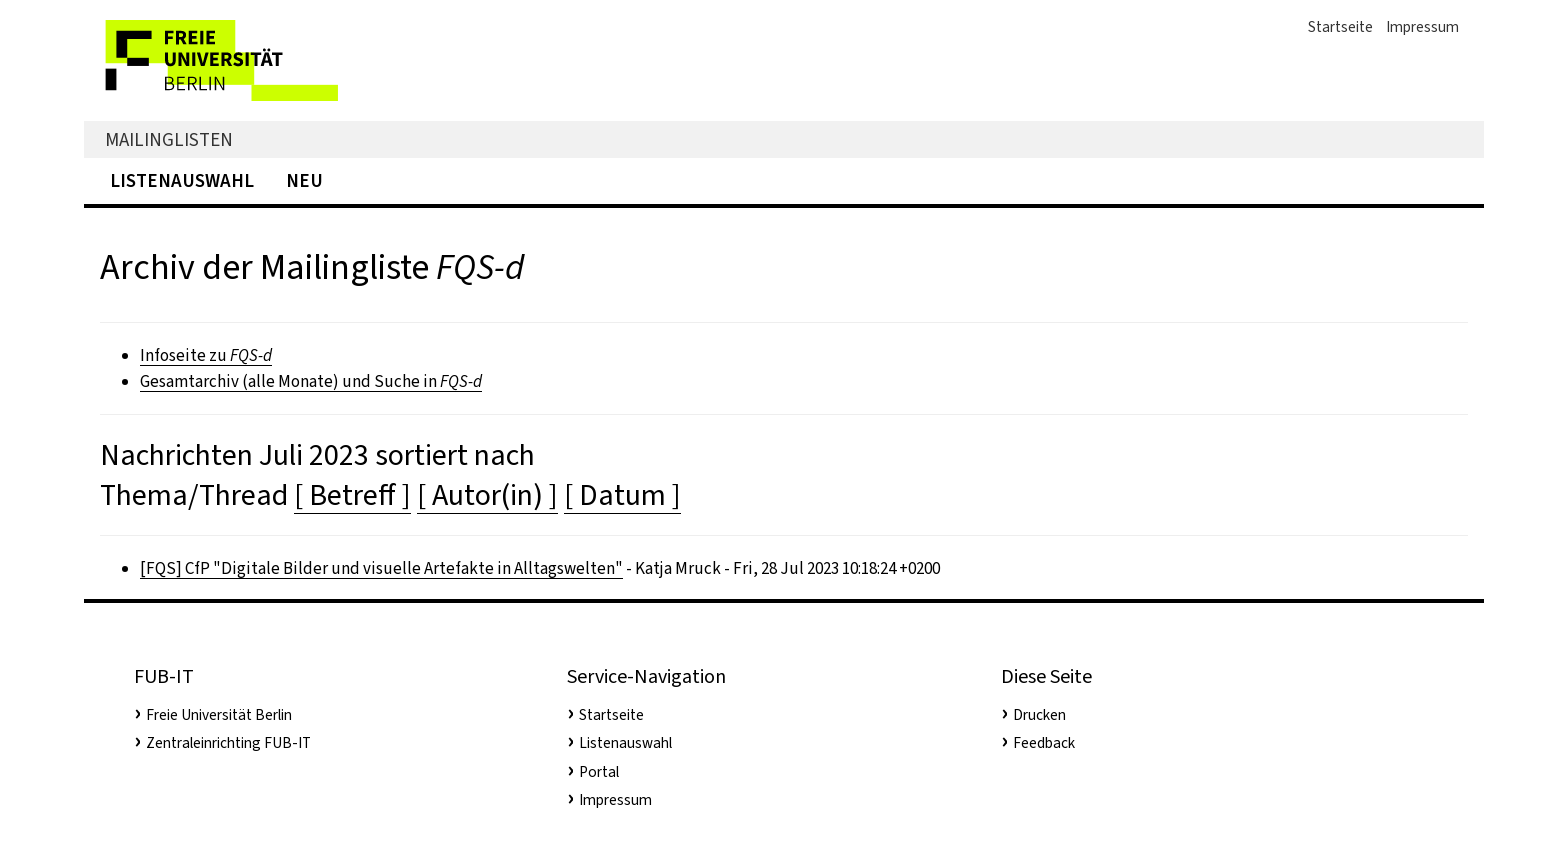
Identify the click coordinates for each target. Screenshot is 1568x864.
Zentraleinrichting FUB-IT (228, 743)
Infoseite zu (206, 355)
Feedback (1044, 743)
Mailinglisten (169, 139)
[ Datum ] (622, 495)
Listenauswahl (182, 180)
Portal (599, 772)
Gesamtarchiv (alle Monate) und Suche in (311, 381)
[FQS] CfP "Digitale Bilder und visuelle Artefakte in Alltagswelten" (381, 568)
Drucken (1039, 715)
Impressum (1422, 27)
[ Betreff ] (352, 495)
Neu (304, 180)
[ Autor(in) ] (487, 495)
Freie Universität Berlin (219, 715)
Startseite (1340, 27)
